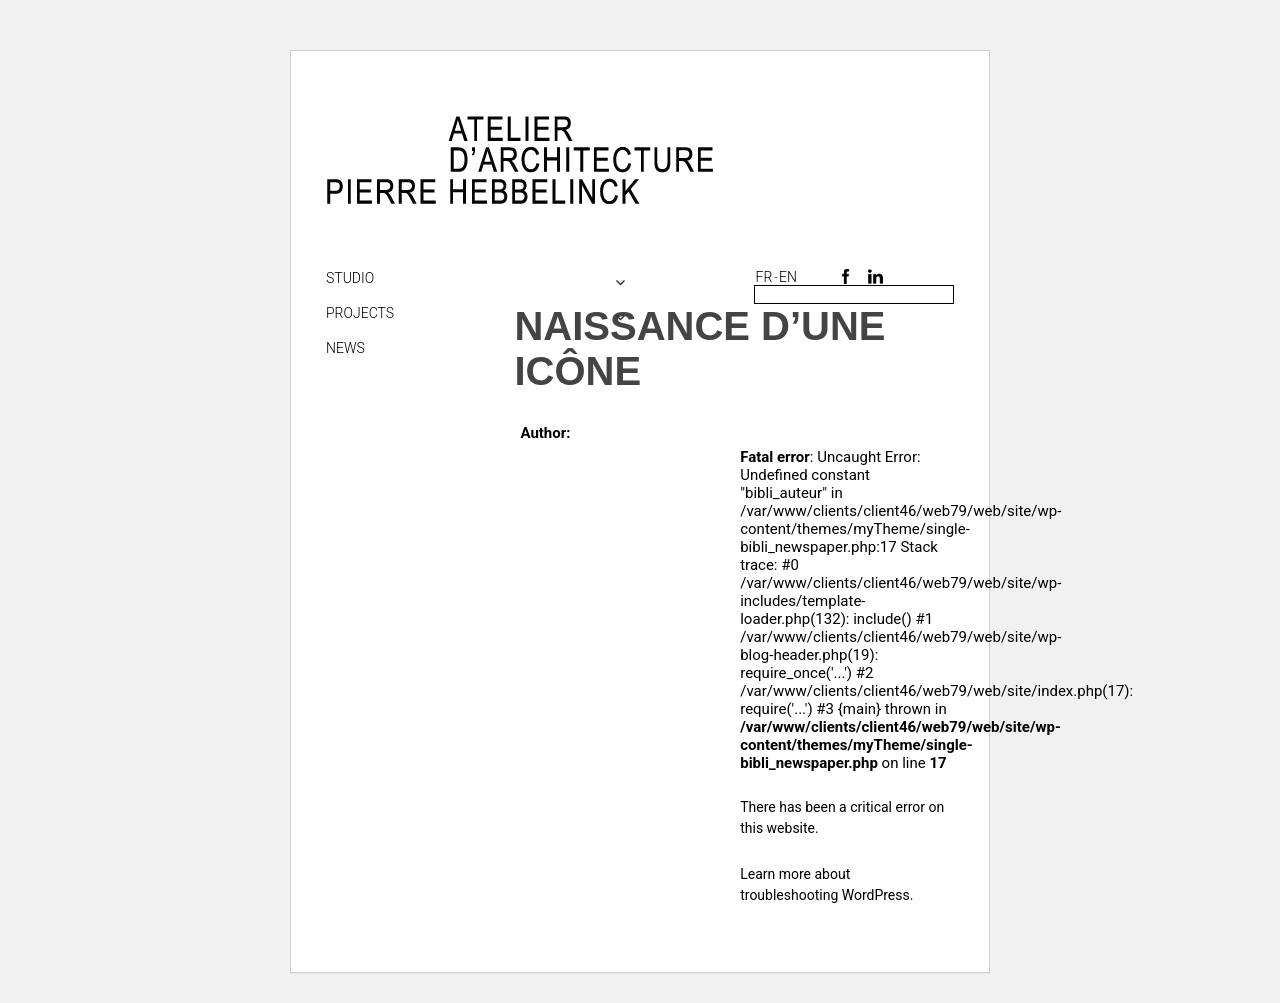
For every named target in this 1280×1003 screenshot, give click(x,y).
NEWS (345, 348)
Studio (350, 278)
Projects (360, 313)
